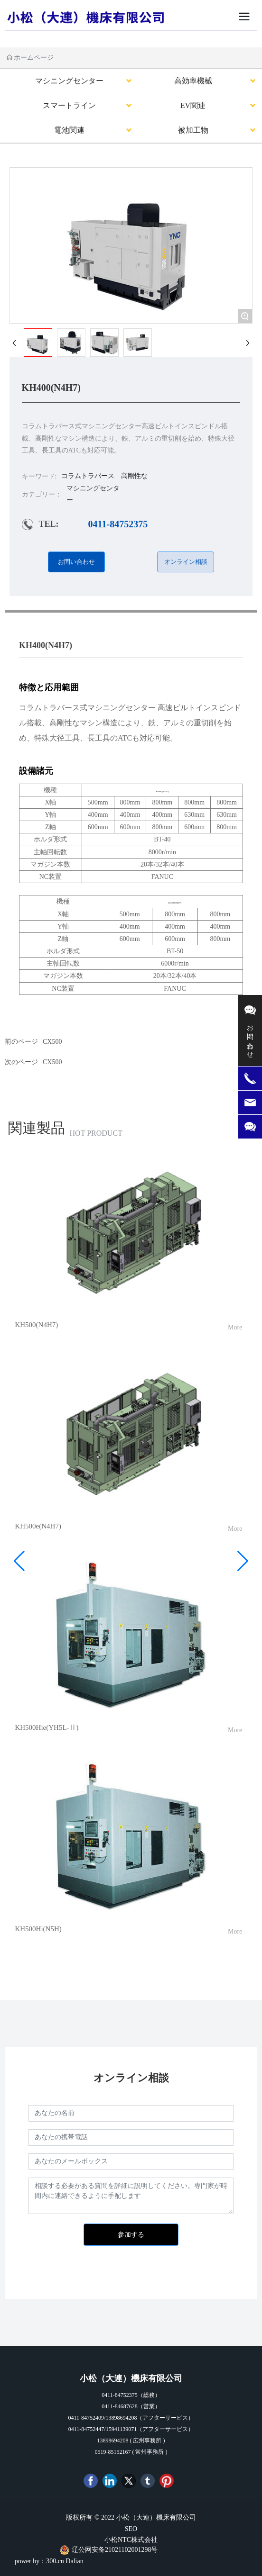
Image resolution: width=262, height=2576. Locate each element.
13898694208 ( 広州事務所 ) (131, 2440)
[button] (19, 1561)
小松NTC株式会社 (131, 2539)
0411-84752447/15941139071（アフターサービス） (131, 2429)
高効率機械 (193, 81)
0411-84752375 (118, 524)
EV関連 (193, 105)
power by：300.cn (39, 2561)
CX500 (52, 1062)
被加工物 (193, 130)
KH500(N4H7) (36, 1325)
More (235, 1327)
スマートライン (69, 105)
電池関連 (69, 130)
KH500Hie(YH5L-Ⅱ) (46, 1727)
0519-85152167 (113, 2452)
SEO (131, 2528)
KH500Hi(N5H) (38, 1929)
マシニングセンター (69, 81)
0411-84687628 (120, 2406)
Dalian (74, 2561)
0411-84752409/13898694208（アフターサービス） (131, 2417)
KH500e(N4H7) (38, 1526)
